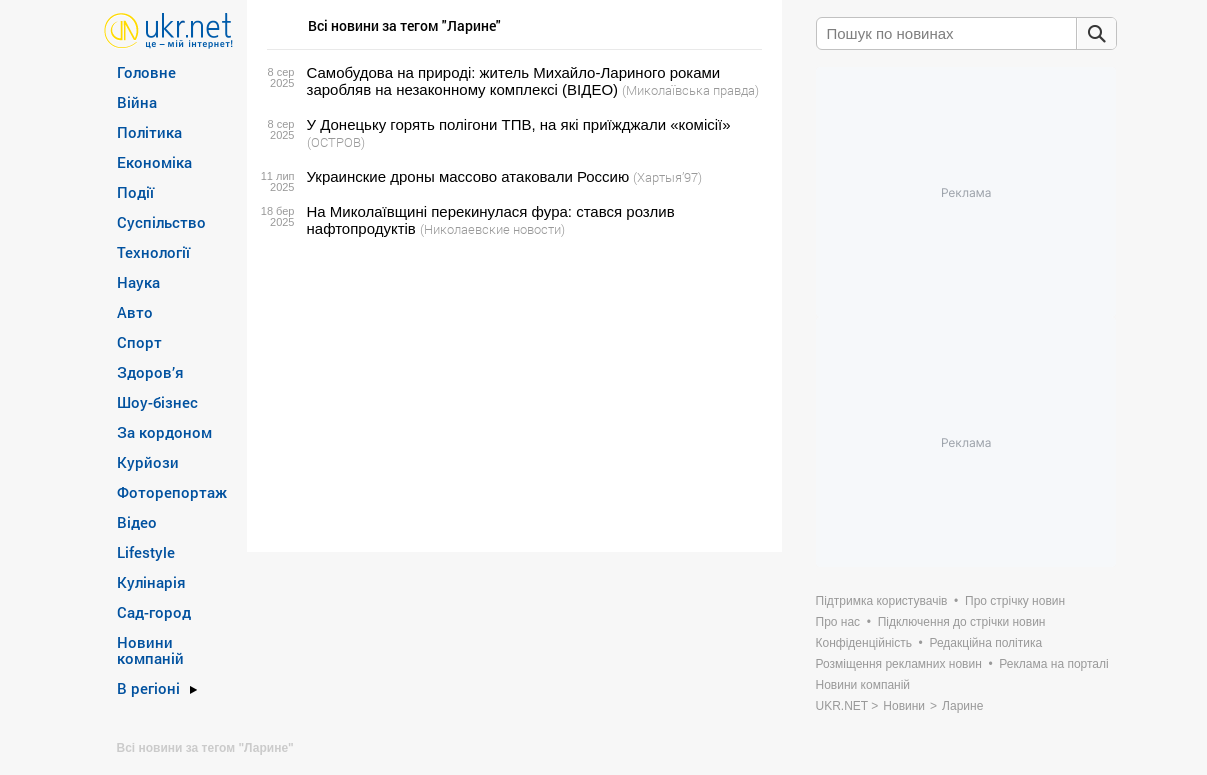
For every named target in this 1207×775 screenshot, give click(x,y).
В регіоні (148, 688)
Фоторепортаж (172, 492)
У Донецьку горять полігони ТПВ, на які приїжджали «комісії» (519, 124)
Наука (138, 282)
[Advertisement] (511, 395)
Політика (149, 132)
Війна (137, 102)
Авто (135, 312)
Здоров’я (150, 372)
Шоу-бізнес (157, 402)
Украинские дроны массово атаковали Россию (468, 176)
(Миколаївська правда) (690, 90)
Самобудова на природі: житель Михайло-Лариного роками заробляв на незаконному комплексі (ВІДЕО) (514, 81)
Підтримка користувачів (882, 601)
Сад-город (154, 612)
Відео (137, 522)
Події (135, 192)
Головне (146, 72)
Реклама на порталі (1053, 664)
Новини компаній (150, 650)
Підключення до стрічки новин (962, 622)
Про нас (838, 622)
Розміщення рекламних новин (899, 664)
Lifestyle (146, 552)
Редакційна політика (985, 643)
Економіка (154, 162)
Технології (153, 252)
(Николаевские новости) (492, 229)
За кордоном (164, 432)
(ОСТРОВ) (336, 142)
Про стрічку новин (1015, 601)
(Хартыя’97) (667, 177)
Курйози (148, 462)
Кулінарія (151, 582)
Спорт (139, 342)
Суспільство (161, 222)
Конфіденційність (864, 643)
